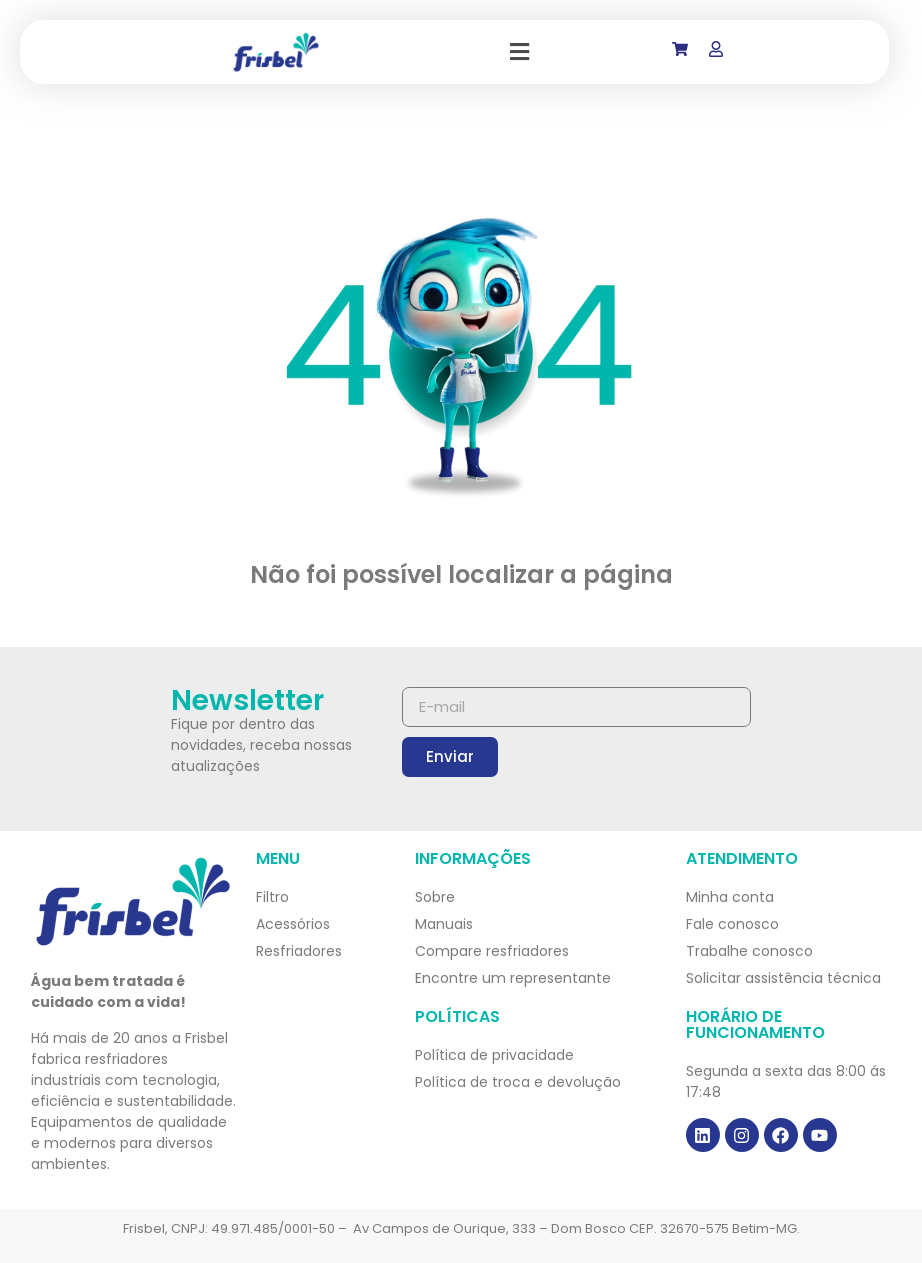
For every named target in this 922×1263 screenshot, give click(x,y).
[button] (519, 51)
